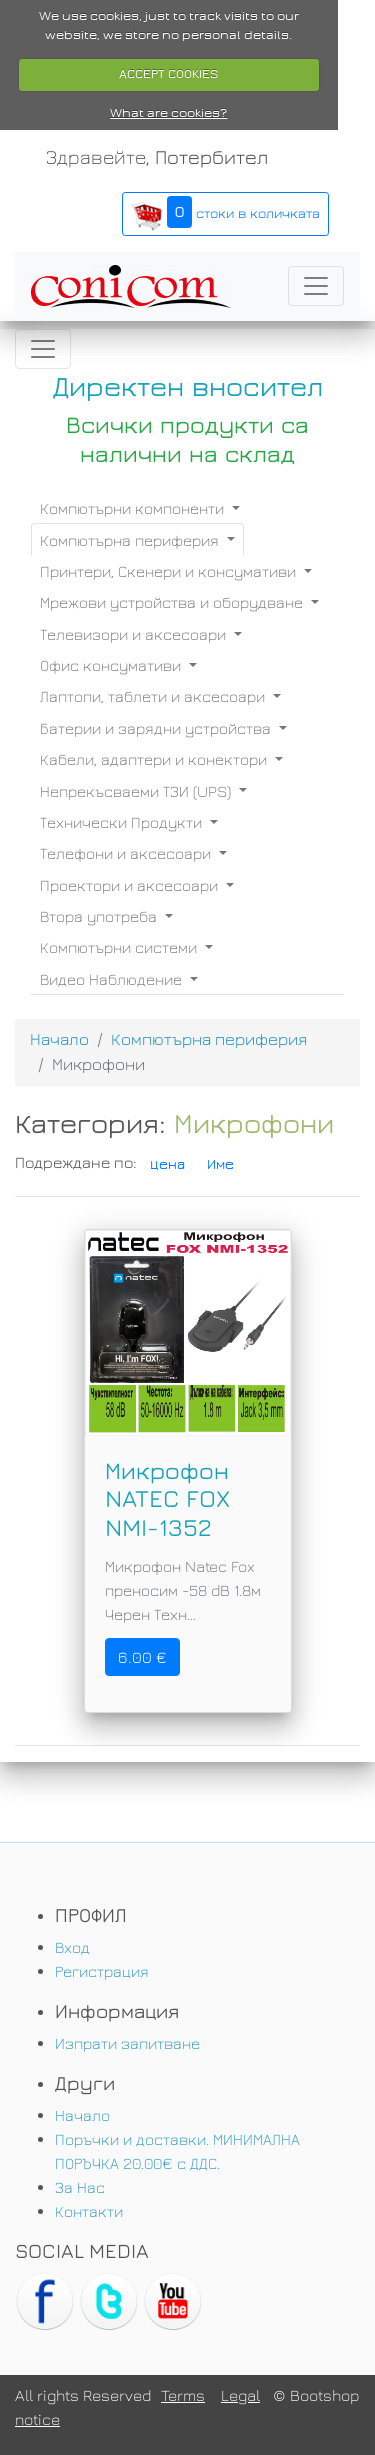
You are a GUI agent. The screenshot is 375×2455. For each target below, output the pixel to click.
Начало (59, 1039)
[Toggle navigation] (316, 286)
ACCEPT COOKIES (168, 74)
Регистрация (102, 1971)
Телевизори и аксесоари (135, 634)
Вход (72, 1947)
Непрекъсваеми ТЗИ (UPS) (137, 791)
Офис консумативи (112, 665)
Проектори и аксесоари (131, 885)
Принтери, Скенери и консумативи (170, 571)
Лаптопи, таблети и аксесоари (154, 696)
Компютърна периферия (131, 540)
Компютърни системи (120, 947)
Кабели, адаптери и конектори (155, 759)
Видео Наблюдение (113, 979)
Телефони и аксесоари (127, 853)
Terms (183, 2395)
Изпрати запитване (127, 2043)
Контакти (89, 2211)
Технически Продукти (123, 822)
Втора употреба (100, 916)
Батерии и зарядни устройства (157, 728)
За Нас (80, 2187)
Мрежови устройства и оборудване (173, 602)
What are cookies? (168, 113)
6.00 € (142, 1657)
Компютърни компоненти (134, 508)
